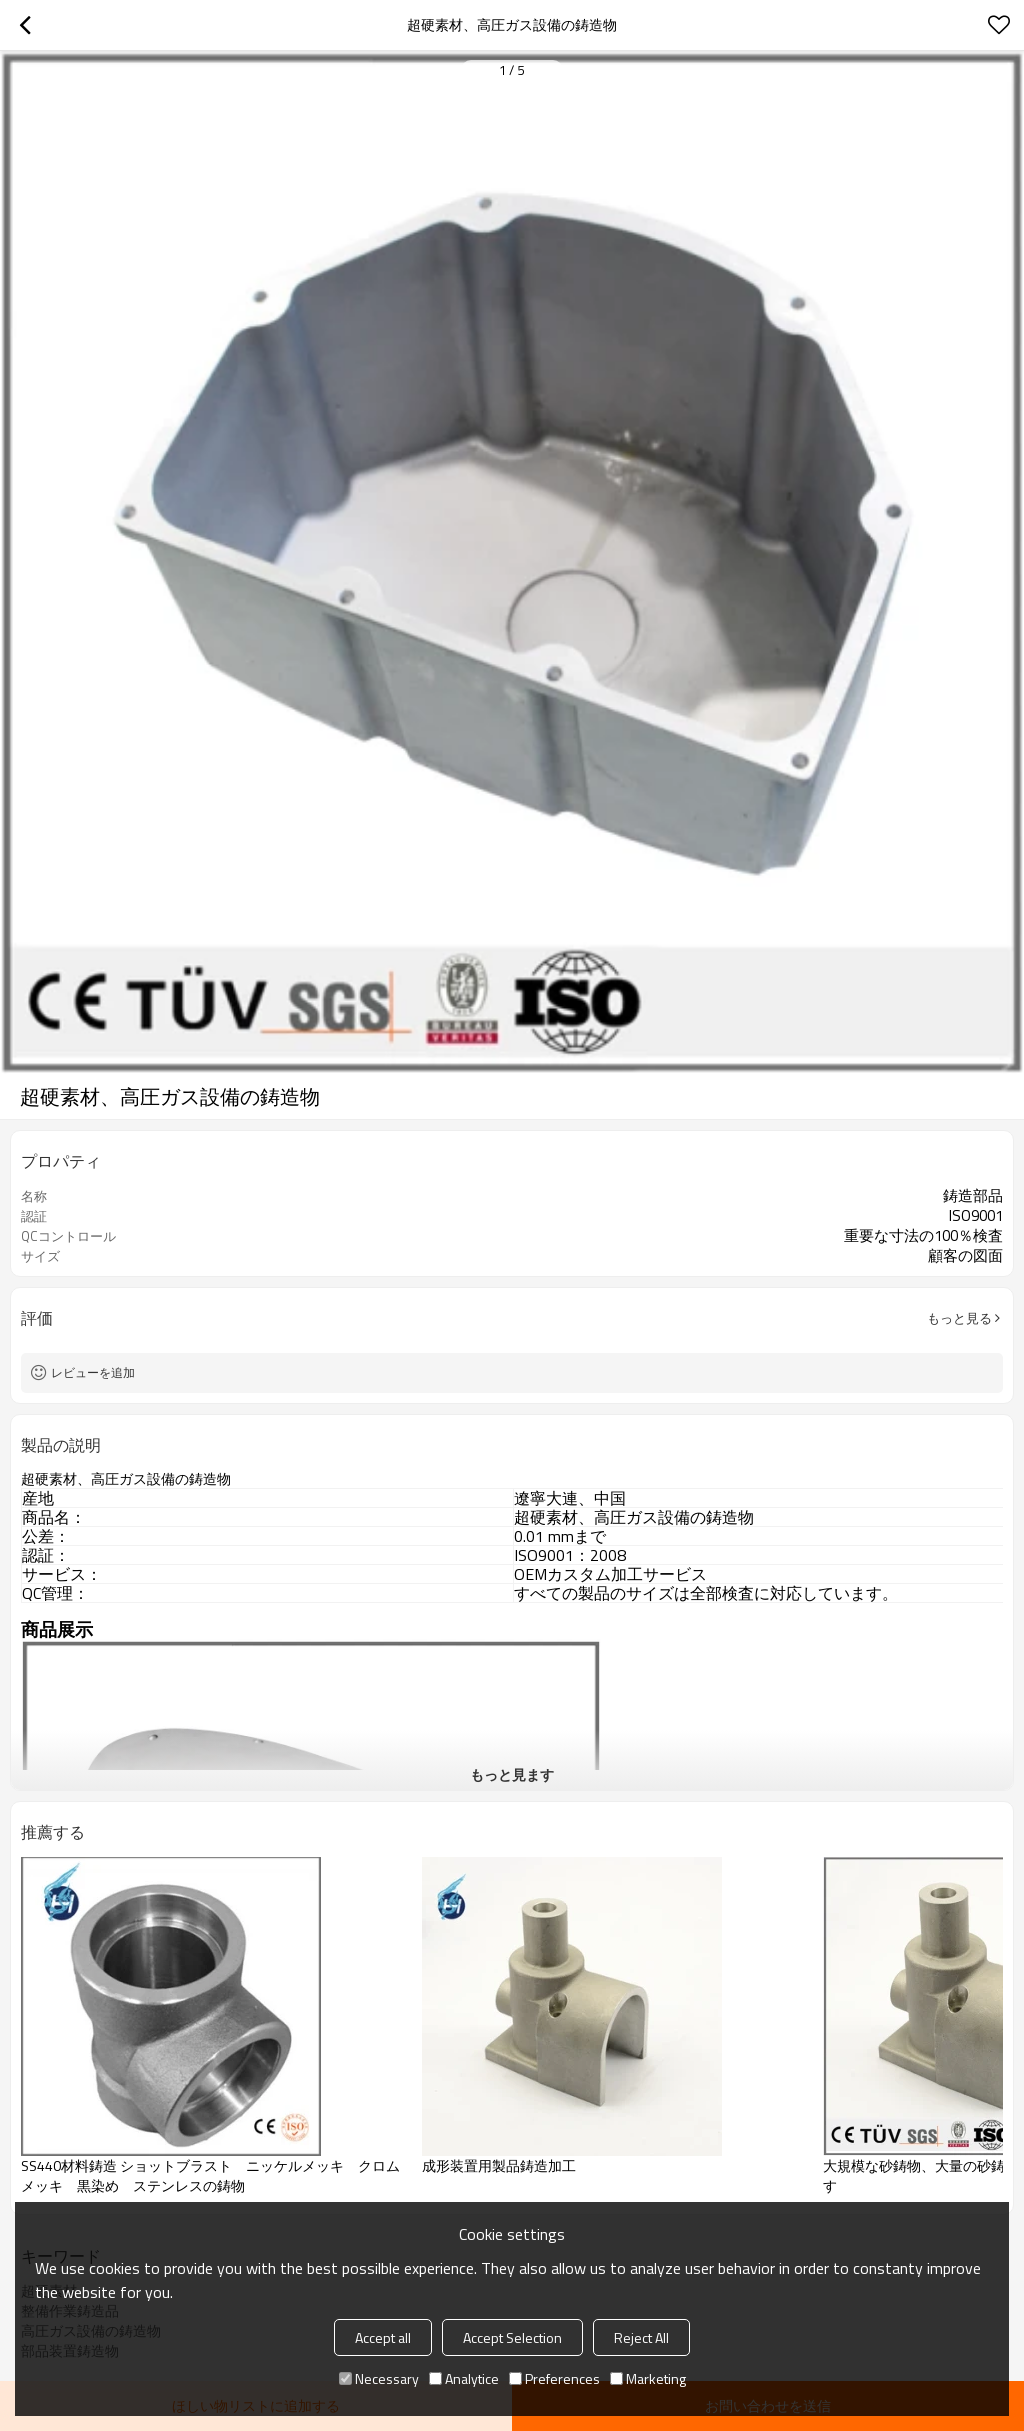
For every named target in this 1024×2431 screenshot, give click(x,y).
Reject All (641, 2337)
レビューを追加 (93, 1372)
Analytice (464, 2378)
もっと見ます (512, 1774)
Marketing (648, 2378)
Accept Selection (512, 2337)
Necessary (379, 2378)
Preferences (554, 2378)
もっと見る (959, 1318)
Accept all (383, 2337)
